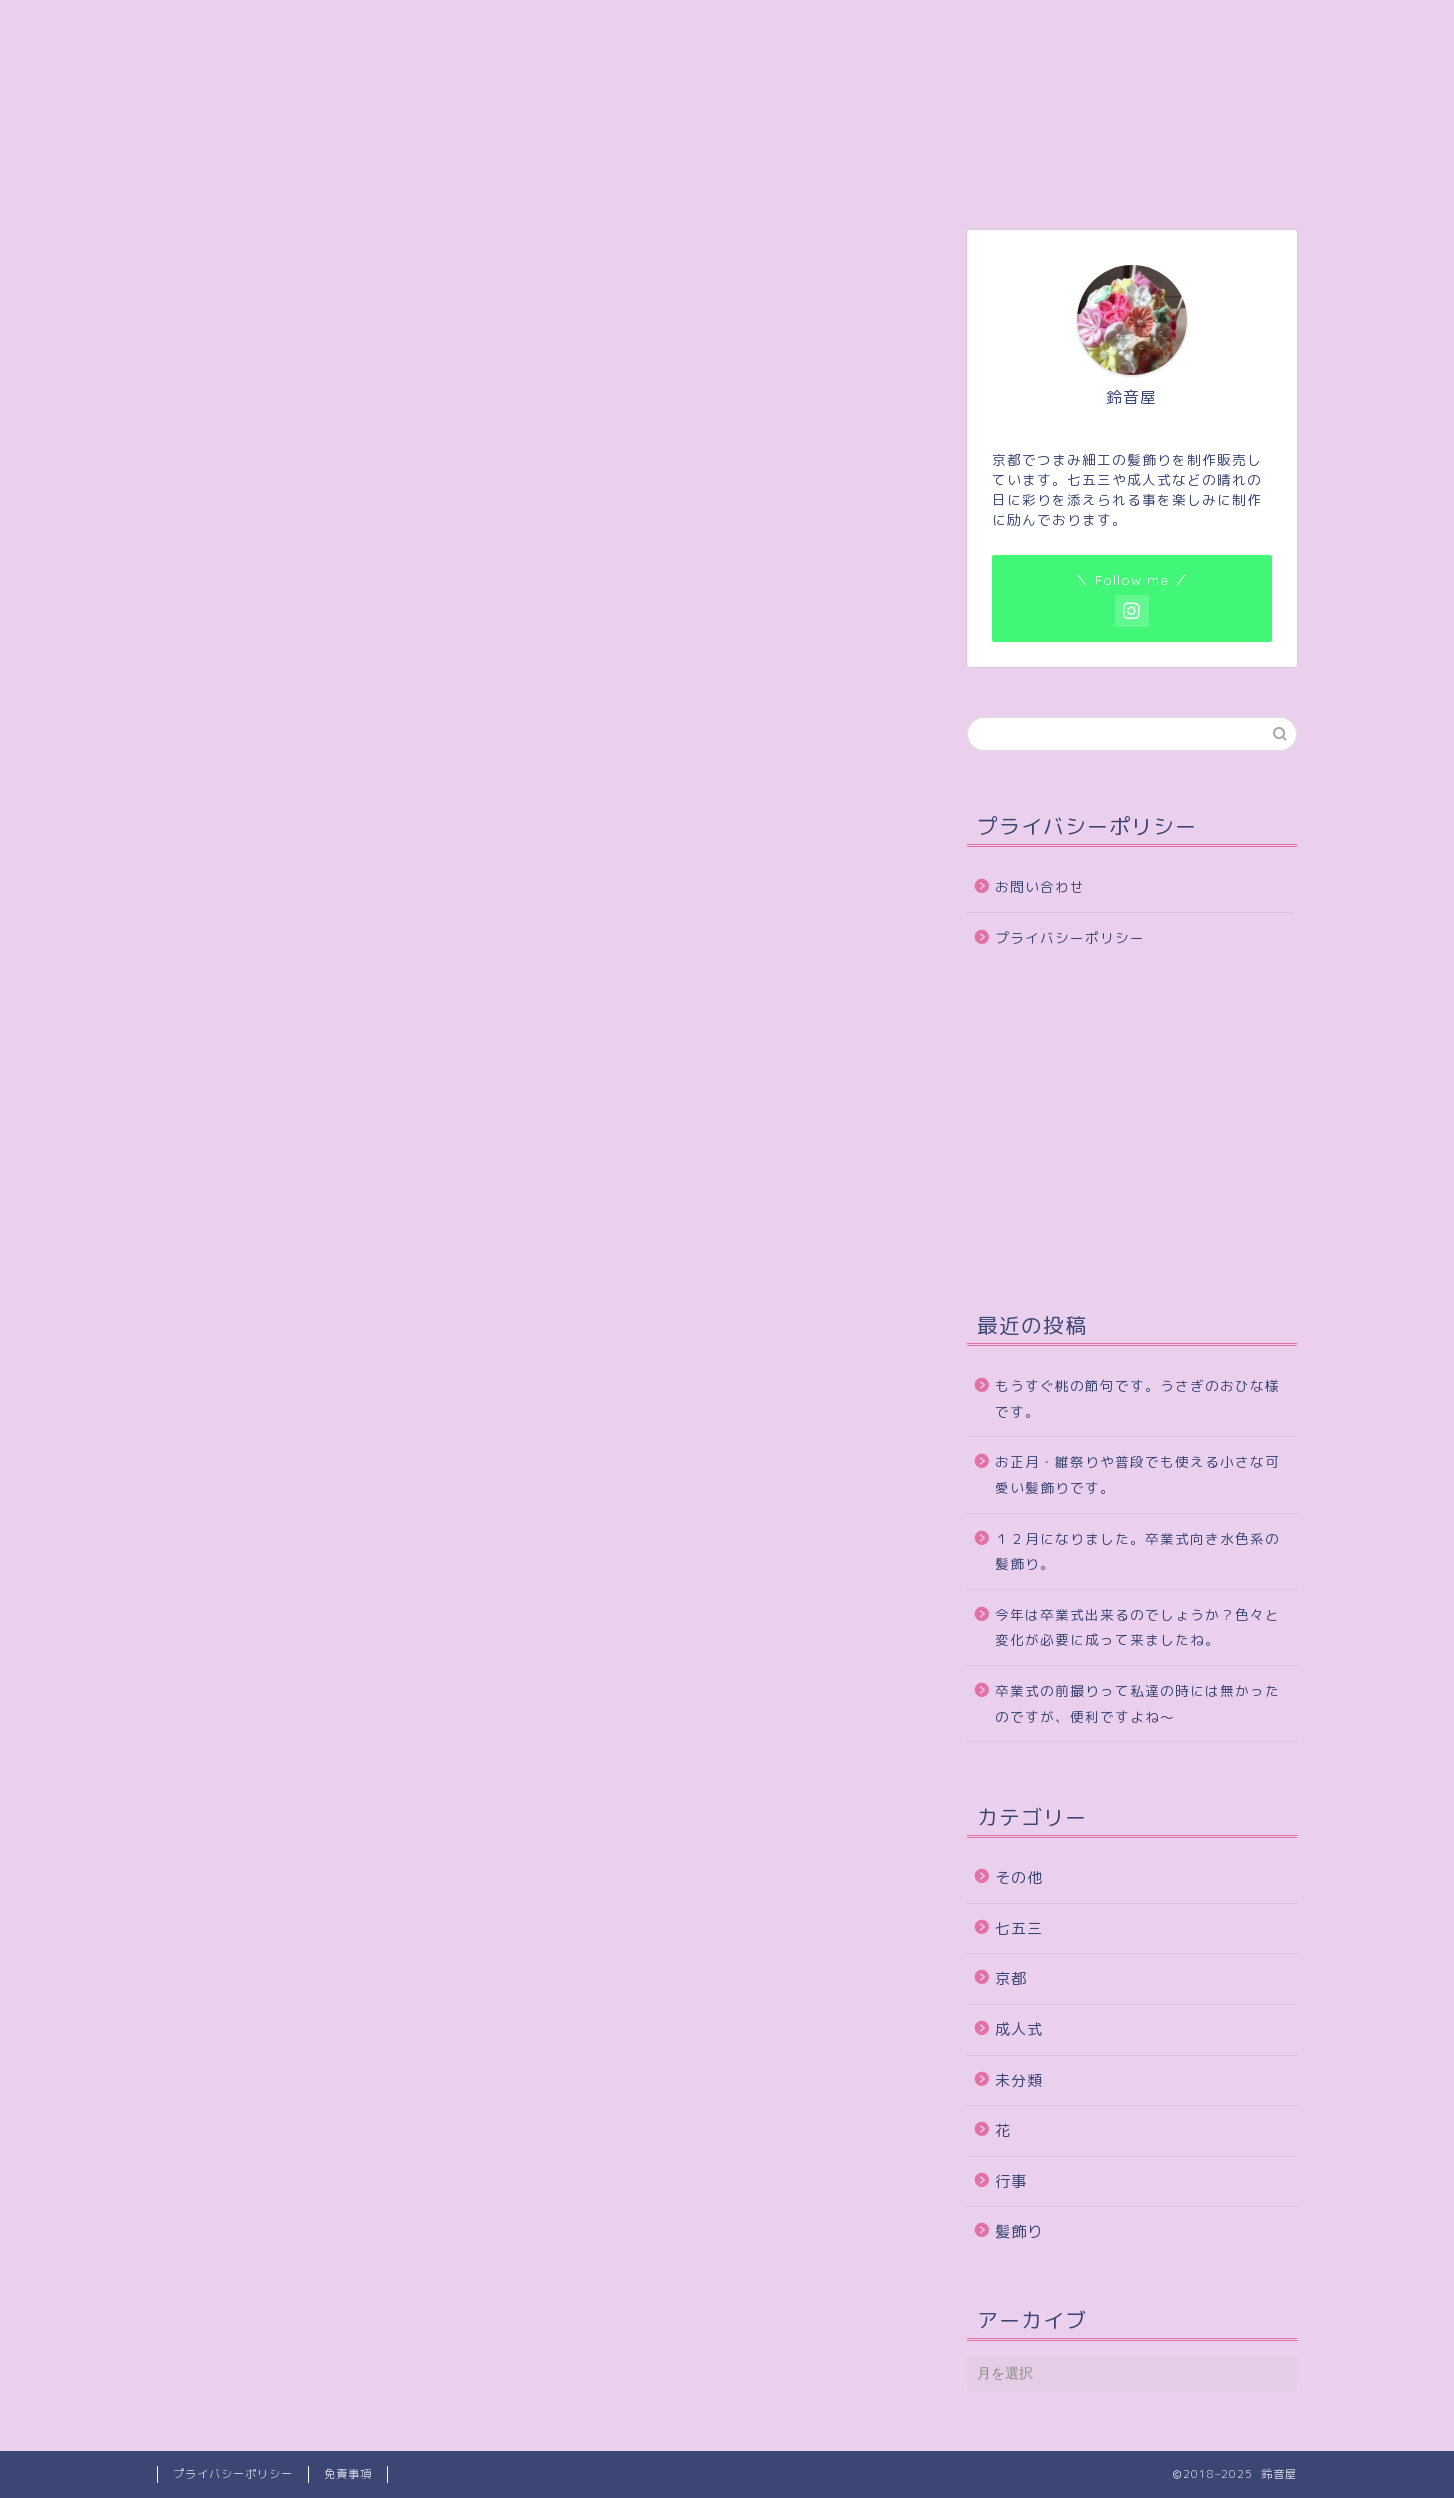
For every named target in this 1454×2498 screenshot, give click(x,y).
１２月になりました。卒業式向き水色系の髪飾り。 (1137, 1551)
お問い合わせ (1040, 886)
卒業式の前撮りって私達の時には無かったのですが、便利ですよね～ (1137, 1703)
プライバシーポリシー (1070, 937)
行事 (1011, 2181)
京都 (1011, 1978)
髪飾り (1019, 2231)
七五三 (1019, 1928)
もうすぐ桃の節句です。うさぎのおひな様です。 (1137, 1398)
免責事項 (348, 2474)
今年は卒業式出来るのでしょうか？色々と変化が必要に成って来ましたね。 (1137, 1627)
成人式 (1019, 2029)
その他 (1019, 1877)
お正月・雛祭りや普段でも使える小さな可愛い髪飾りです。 (1137, 1474)
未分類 (1019, 2080)
